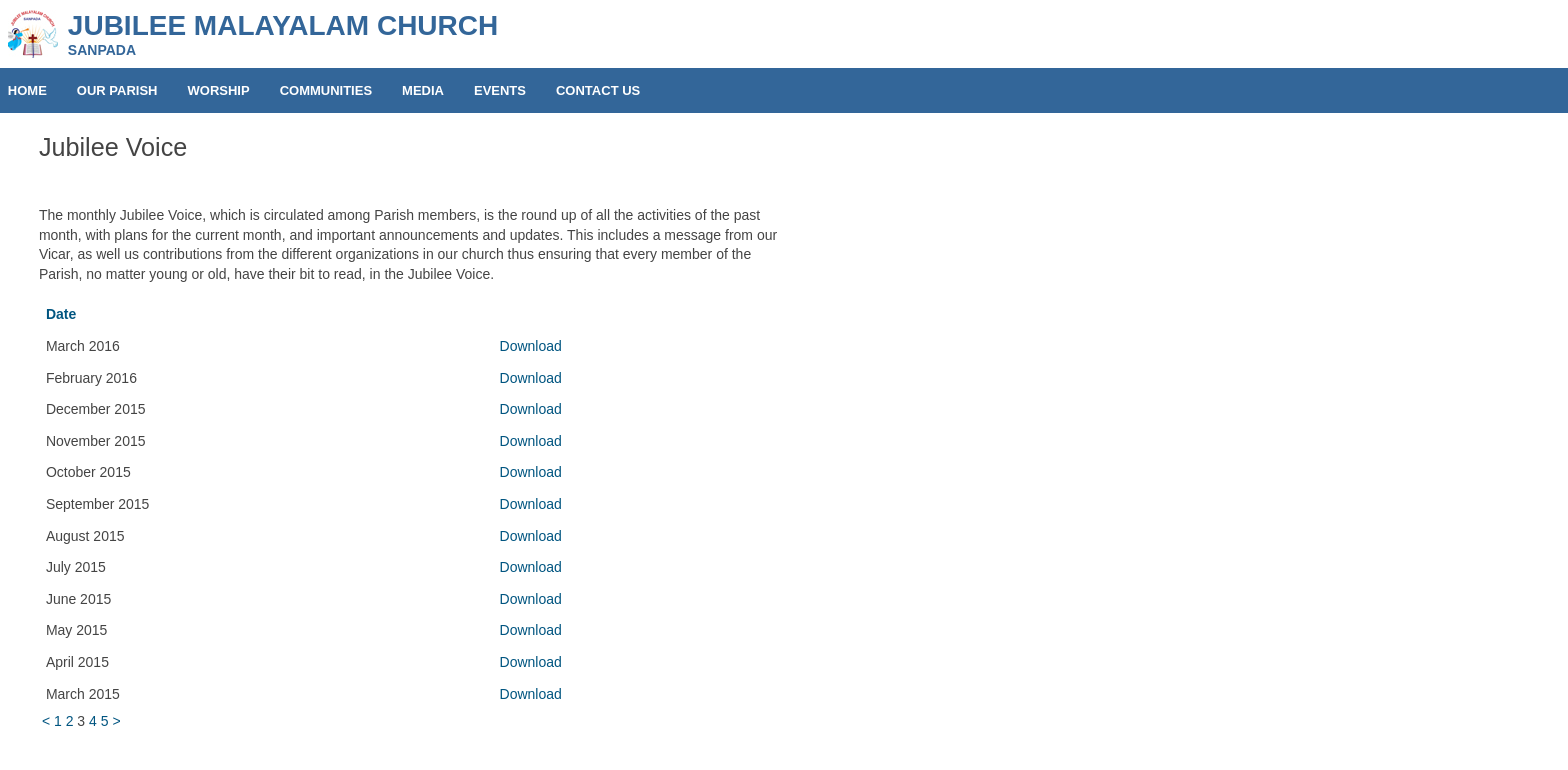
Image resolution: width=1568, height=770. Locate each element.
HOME (27, 90)
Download (531, 346)
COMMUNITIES (326, 90)
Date (61, 314)
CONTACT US (598, 90)
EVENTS (500, 90)
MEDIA (423, 90)
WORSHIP (219, 90)
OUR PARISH (117, 90)
